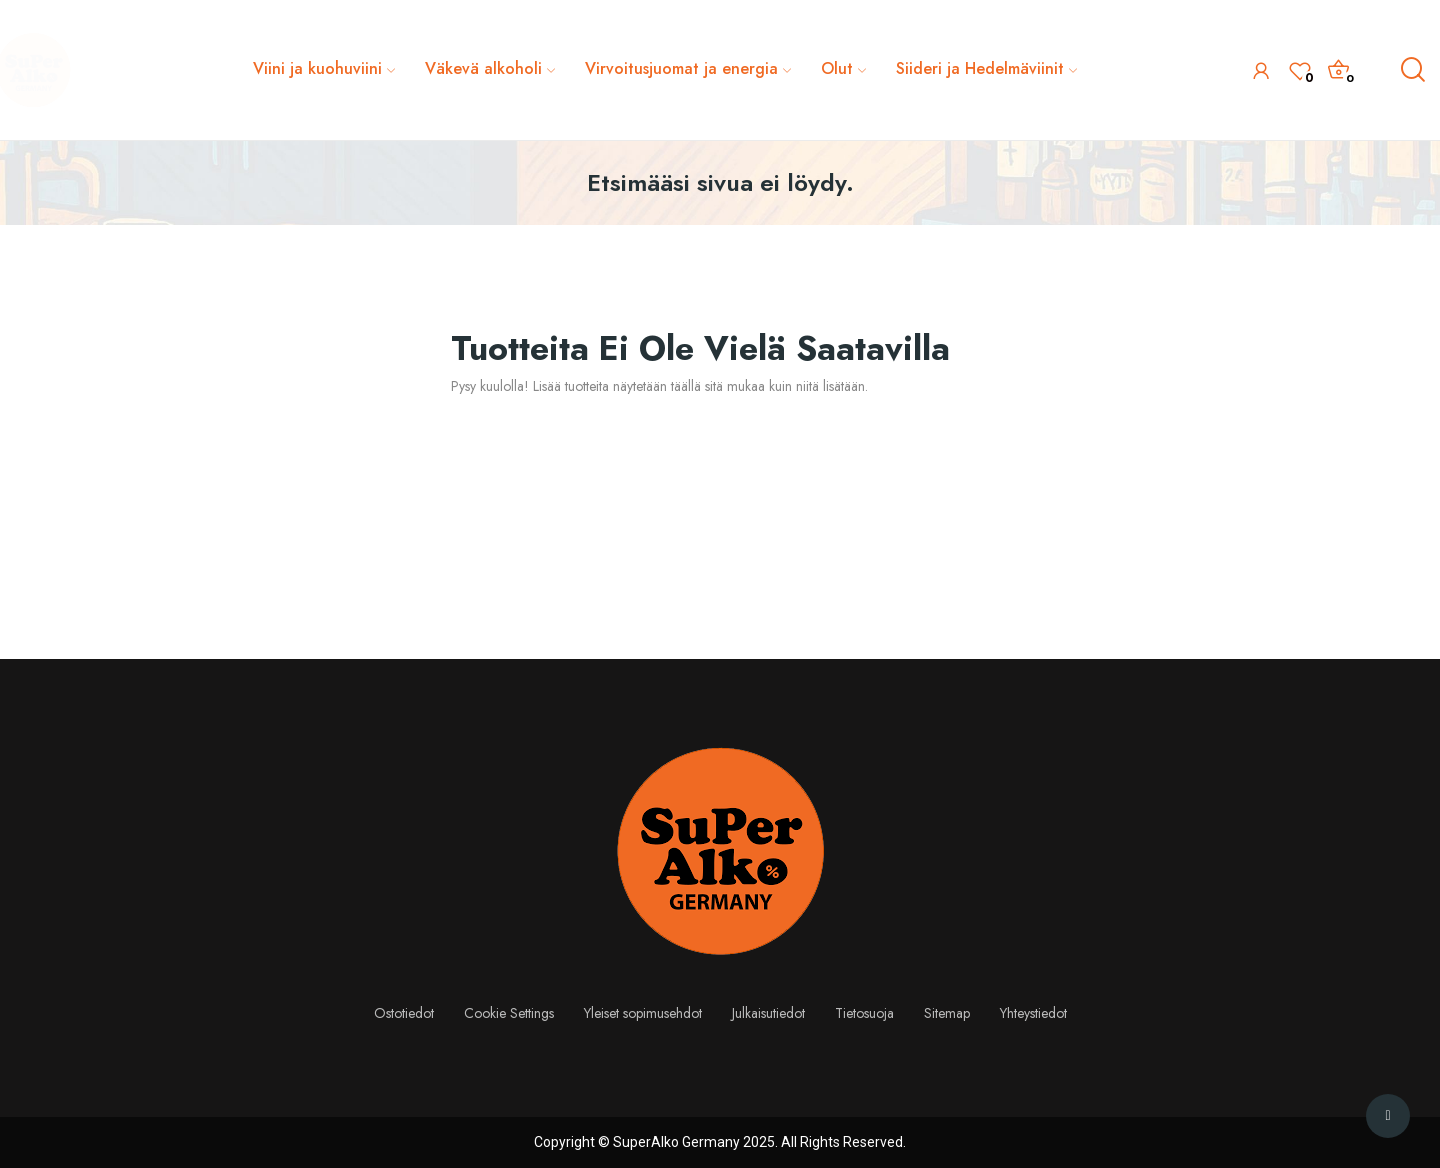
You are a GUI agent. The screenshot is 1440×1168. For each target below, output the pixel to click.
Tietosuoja (864, 1013)
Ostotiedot (404, 1013)
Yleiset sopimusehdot (643, 1013)
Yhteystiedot (1033, 1013)
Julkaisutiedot (768, 1013)
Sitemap (947, 1013)
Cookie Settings (509, 1013)
